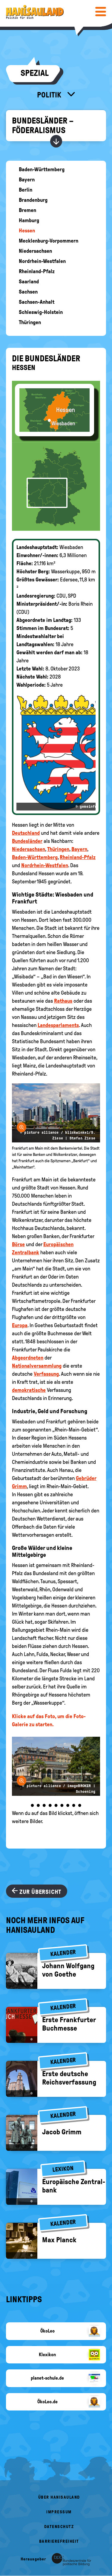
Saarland (29, 281)
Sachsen (28, 291)
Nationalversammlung (37, 1366)
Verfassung (46, 1374)
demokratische (29, 1390)
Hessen (27, 230)
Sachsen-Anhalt (36, 302)
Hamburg (29, 220)
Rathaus (63, 1001)
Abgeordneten (27, 1358)
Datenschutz (59, 2526)
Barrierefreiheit (59, 2541)
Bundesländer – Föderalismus (42, 125)
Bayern (27, 179)
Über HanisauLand (59, 2497)
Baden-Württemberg (42, 169)
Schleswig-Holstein (41, 312)
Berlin (25, 190)
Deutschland (26, 833)
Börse (18, 1244)
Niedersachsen (35, 251)
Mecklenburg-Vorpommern (48, 240)
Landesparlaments (58, 1025)
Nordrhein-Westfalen (42, 261)
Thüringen (30, 322)
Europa (19, 1325)
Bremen (27, 210)
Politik (50, 95)
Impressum (59, 2512)
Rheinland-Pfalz (37, 271)
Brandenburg (33, 200)
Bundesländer (27, 841)
